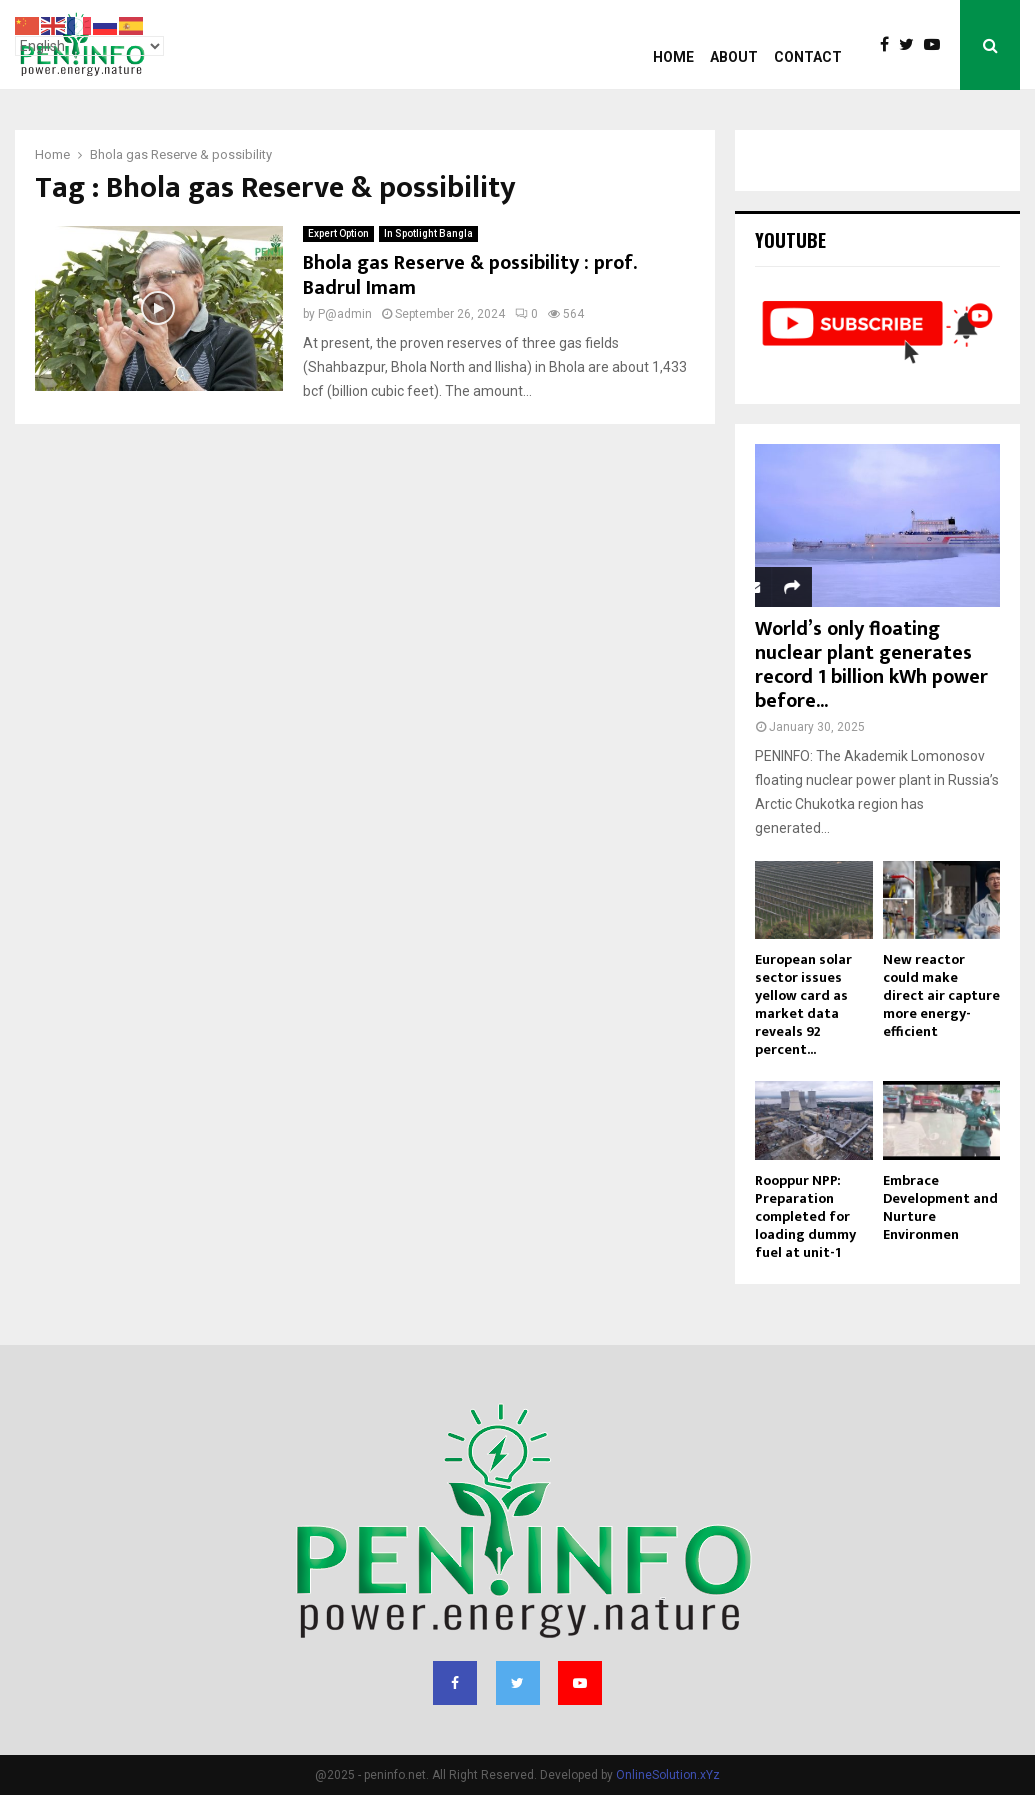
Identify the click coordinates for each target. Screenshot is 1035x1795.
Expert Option (338, 233)
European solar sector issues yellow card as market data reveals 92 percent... (803, 1004)
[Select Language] (89, 46)
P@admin (345, 314)
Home (673, 57)
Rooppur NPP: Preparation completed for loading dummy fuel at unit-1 (805, 1216)
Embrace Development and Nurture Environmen (940, 1207)
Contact (808, 57)
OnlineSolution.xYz (668, 1775)
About (734, 57)
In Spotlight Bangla (428, 233)
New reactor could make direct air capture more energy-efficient (941, 995)
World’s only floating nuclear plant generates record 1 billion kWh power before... (871, 665)
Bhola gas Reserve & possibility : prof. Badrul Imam (469, 275)
